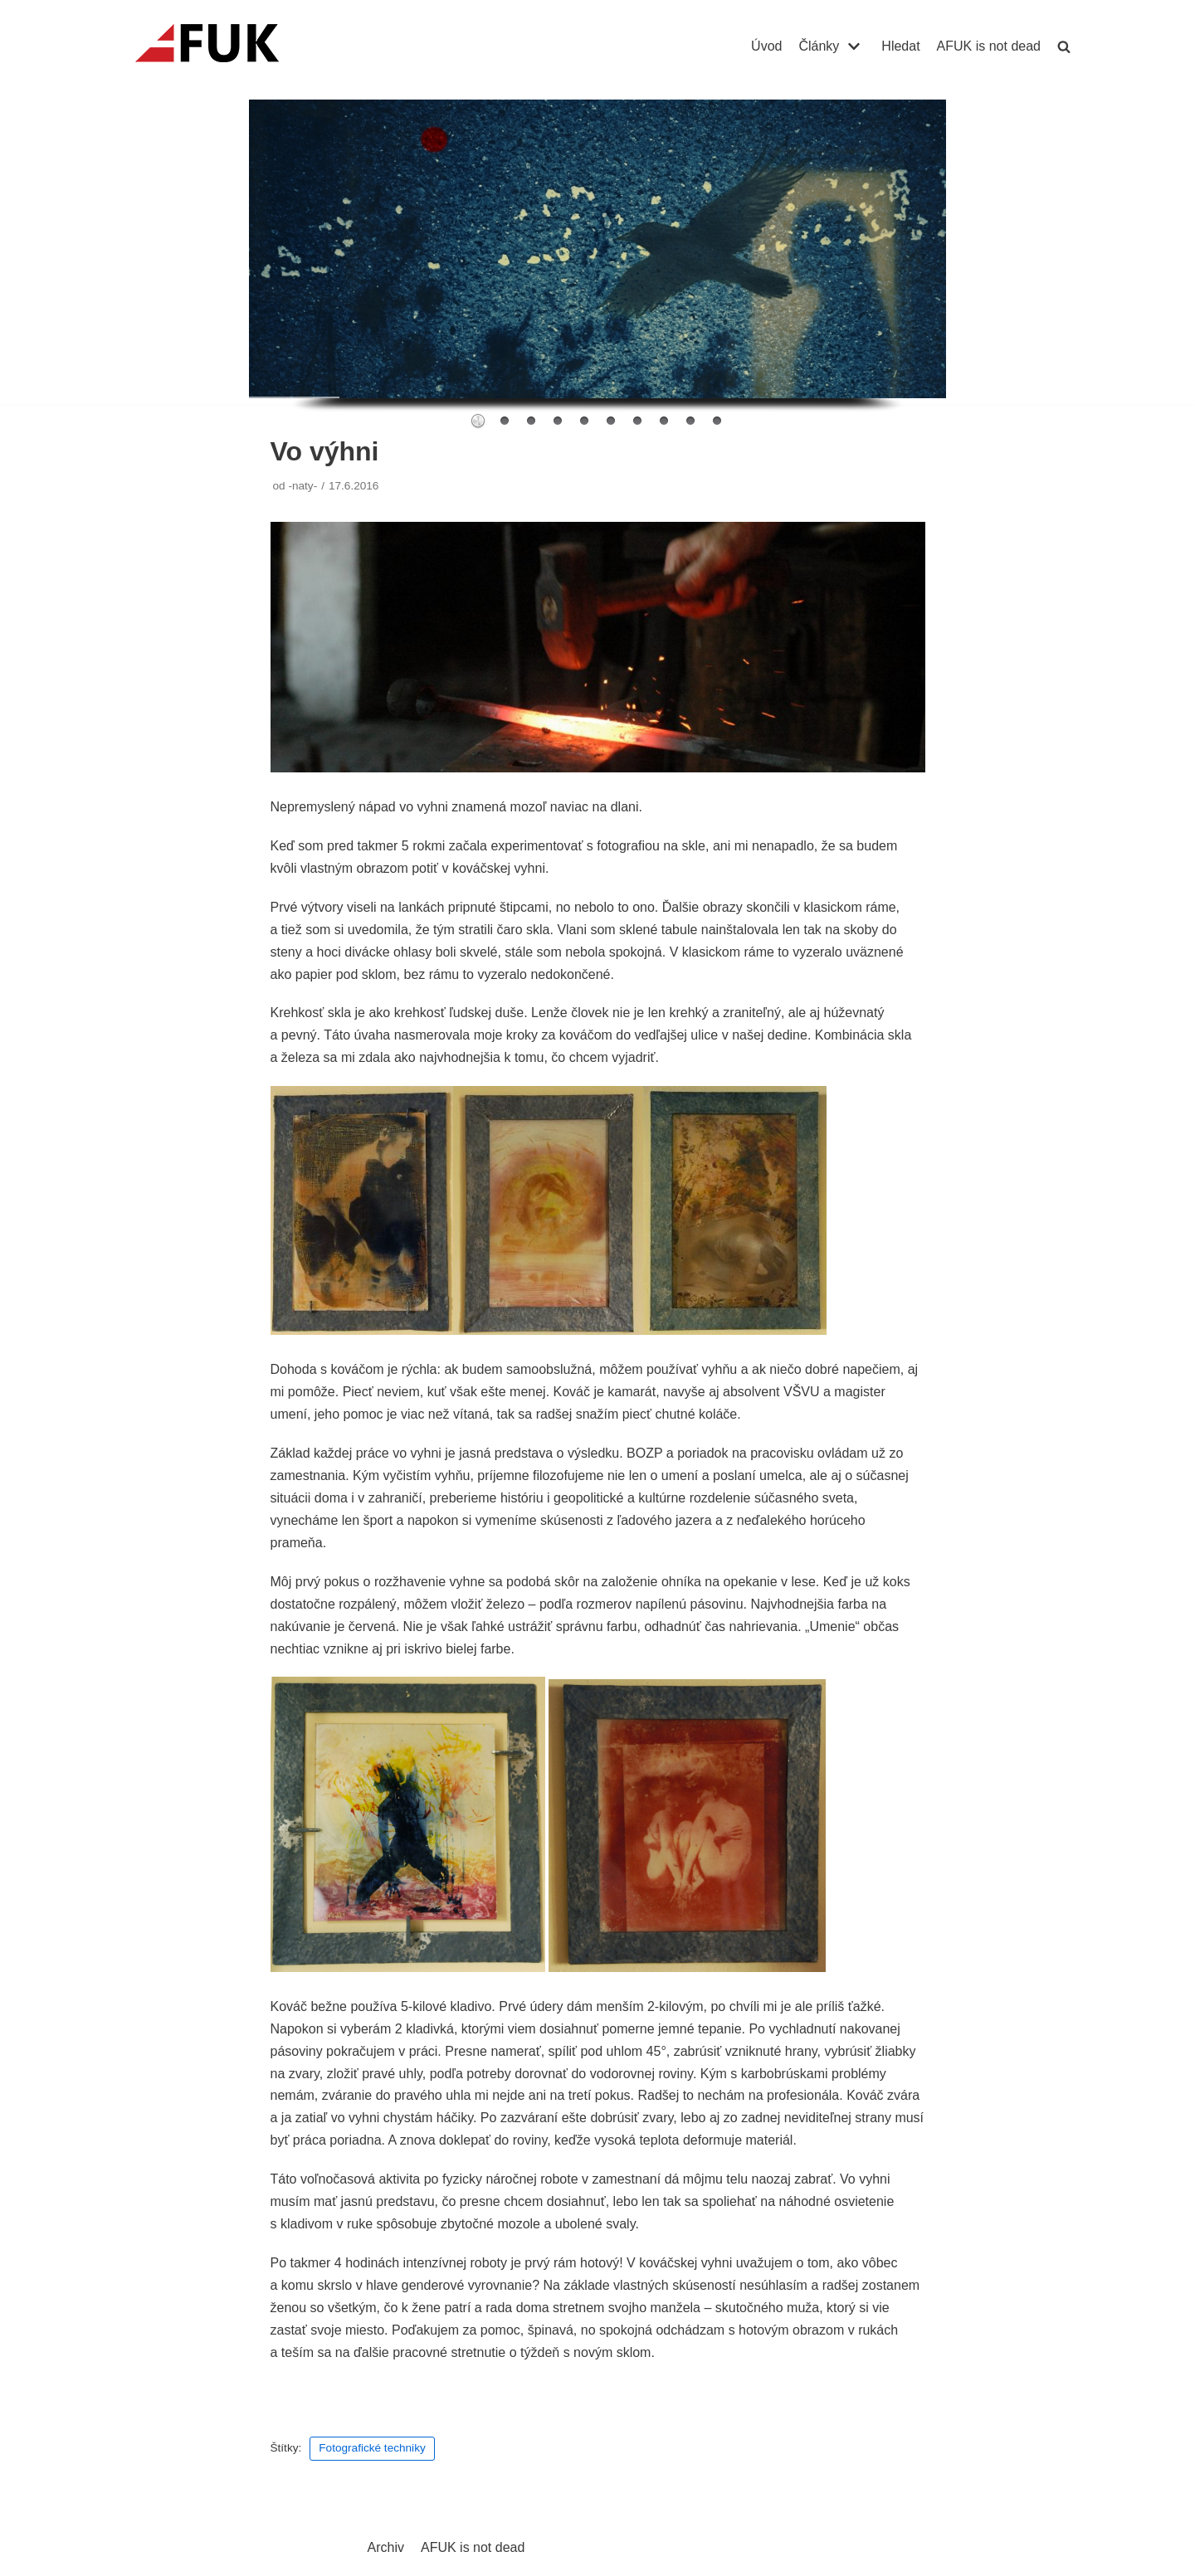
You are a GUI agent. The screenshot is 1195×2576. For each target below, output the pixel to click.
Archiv (386, 2547)
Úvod (766, 46)
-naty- (302, 486)
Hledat (900, 46)
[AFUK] (226, 46)
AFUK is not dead (989, 46)
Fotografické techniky (372, 2448)
